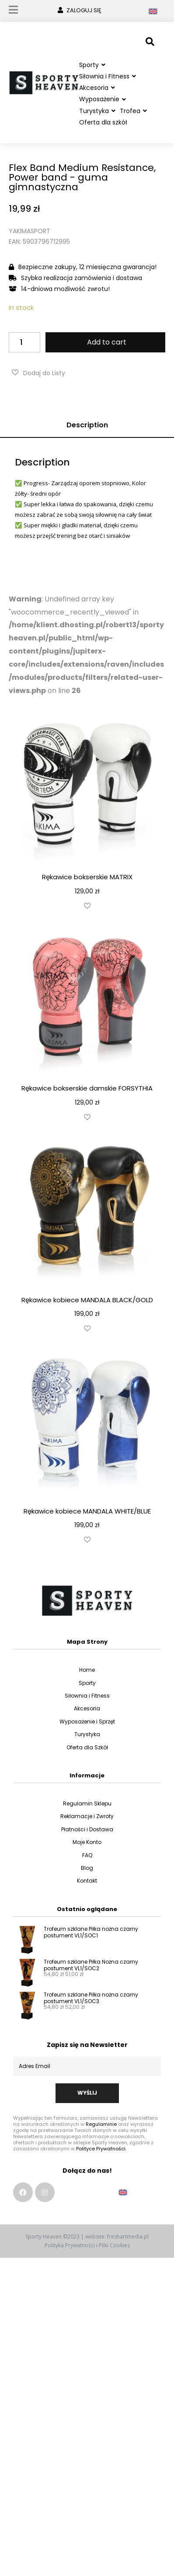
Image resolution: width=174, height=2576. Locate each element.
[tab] (87, 434)
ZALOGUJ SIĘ (83, 10)
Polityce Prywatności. (101, 2157)
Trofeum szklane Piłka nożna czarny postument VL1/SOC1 (91, 1941)
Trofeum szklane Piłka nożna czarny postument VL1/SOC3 (91, 2007)
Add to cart (106, 351)
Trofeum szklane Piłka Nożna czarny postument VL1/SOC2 (91, 1974)
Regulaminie (101, 2132)
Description (87, 434)
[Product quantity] (24, 351)
